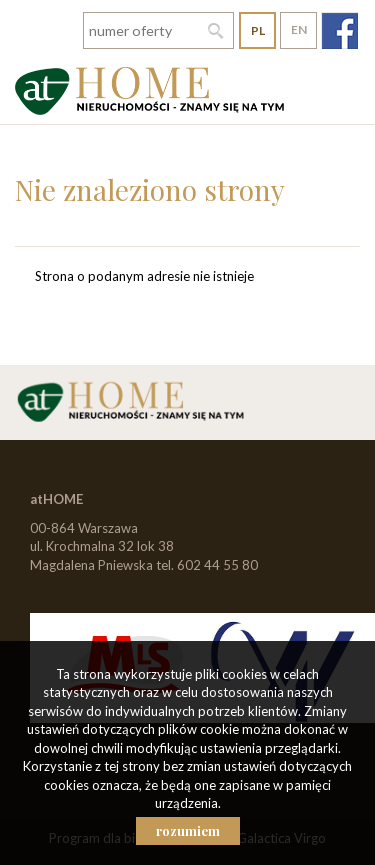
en (299, 29)
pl (258, 30)
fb (339, 30)
